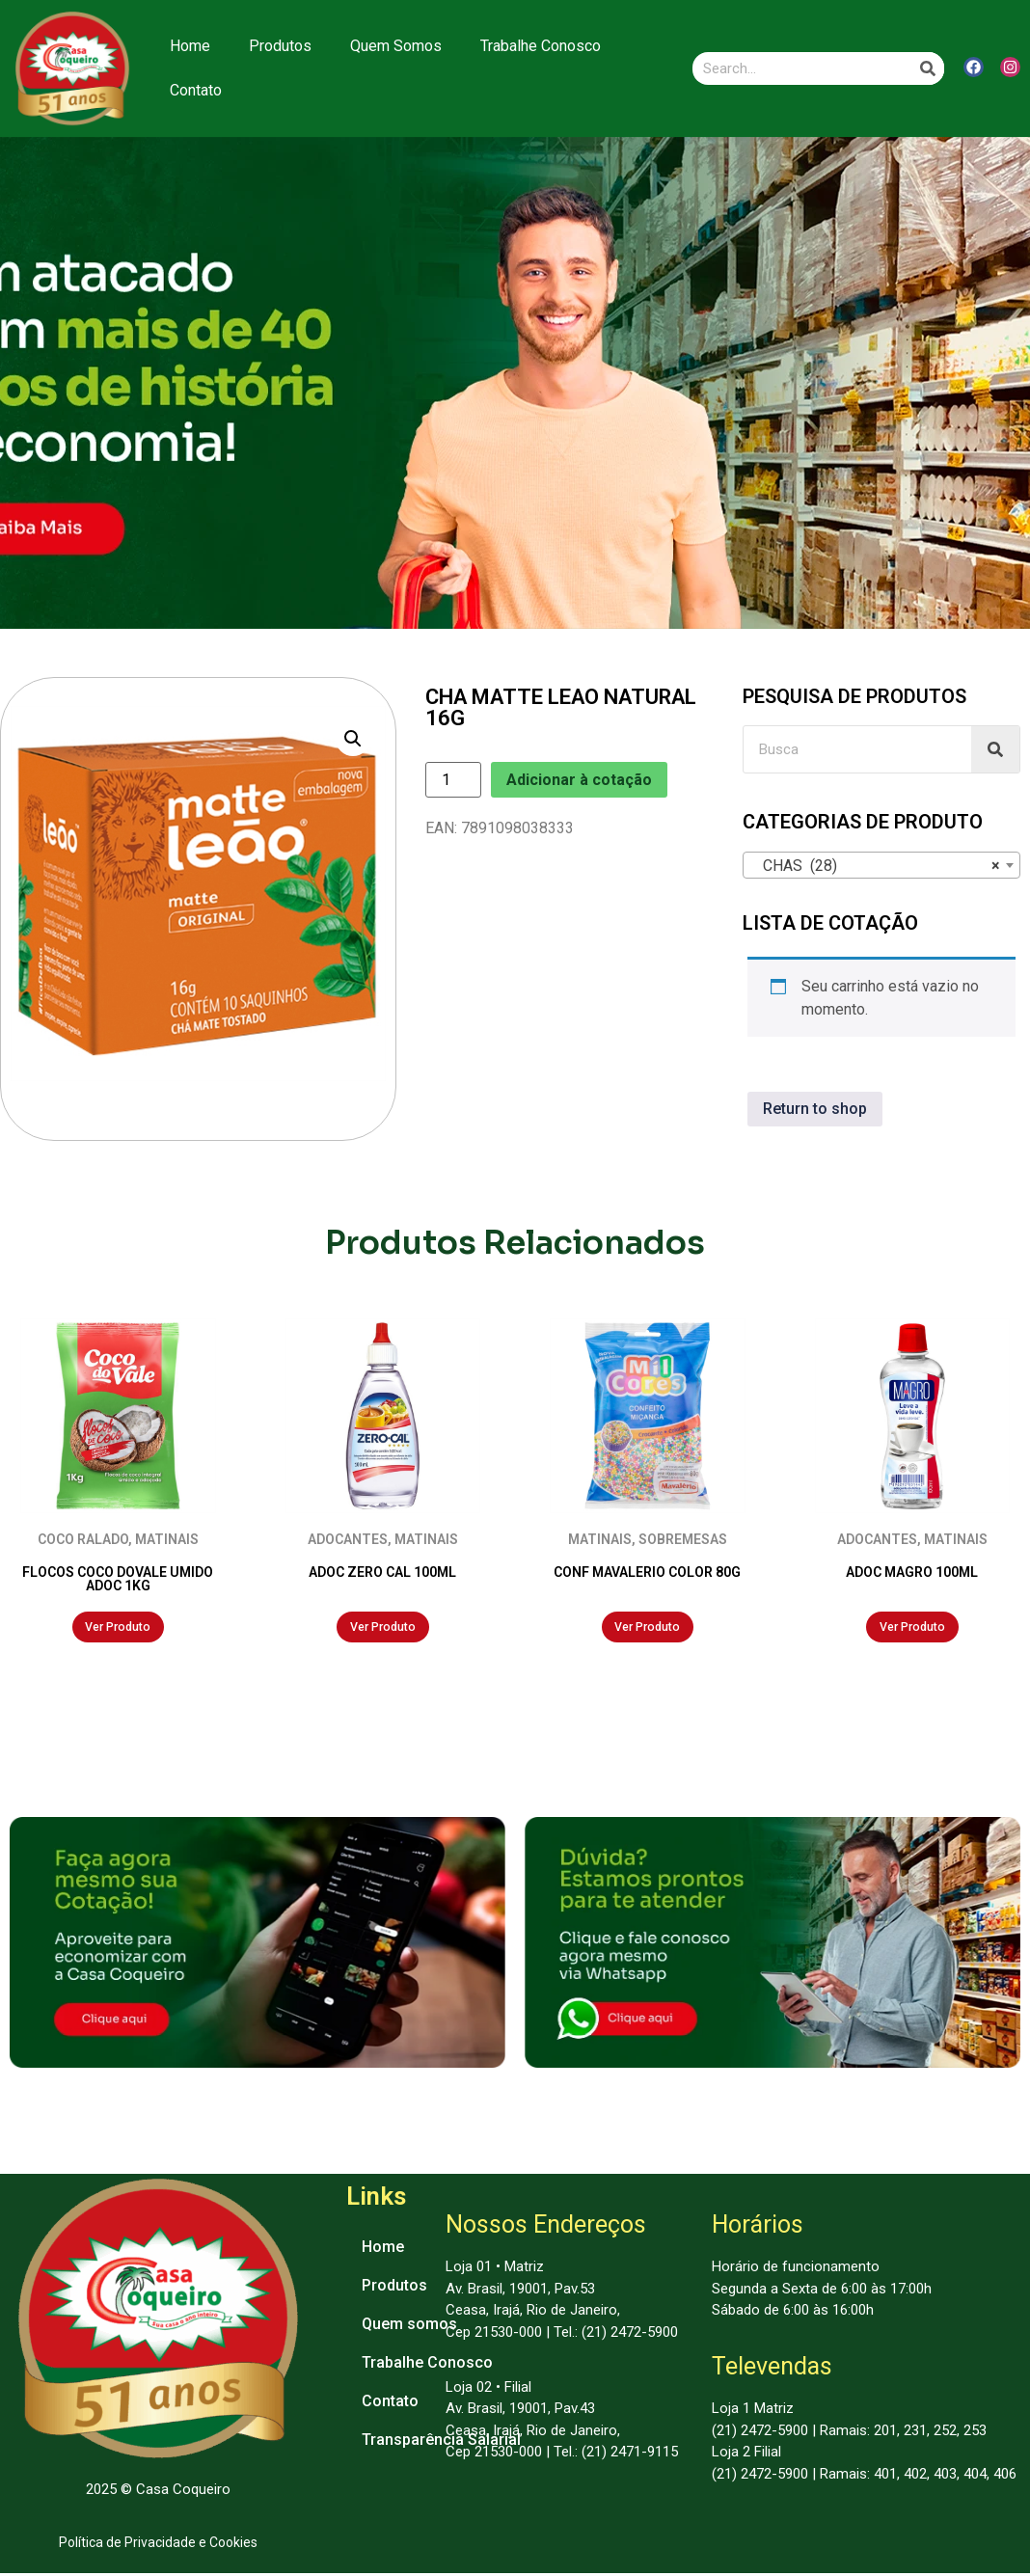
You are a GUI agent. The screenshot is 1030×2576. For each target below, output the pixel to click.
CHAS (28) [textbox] (875, 866)
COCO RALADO (83, 1539)
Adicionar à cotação (579, 780)
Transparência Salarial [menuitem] (441, 2442)
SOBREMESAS (682, 1539)
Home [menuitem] (383, 2249)
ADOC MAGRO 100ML (912, 1572)
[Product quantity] (453, 780)
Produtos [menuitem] (394, 2288)
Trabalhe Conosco (540, 46)
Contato (196, 90)
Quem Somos (396, 46)
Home (190, 46)
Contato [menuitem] (390, 2404)
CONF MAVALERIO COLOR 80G (647, 1572)
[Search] (927, 68)
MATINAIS (167, 1539)
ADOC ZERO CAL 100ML (382, 1572)
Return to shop (815, 1108)
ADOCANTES (348, 1539)
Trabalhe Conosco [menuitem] (427, 2365)
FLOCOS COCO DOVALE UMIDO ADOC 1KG (117, 1578)
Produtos (280, 46)
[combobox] (881, 865)
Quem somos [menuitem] (409, 2327)
